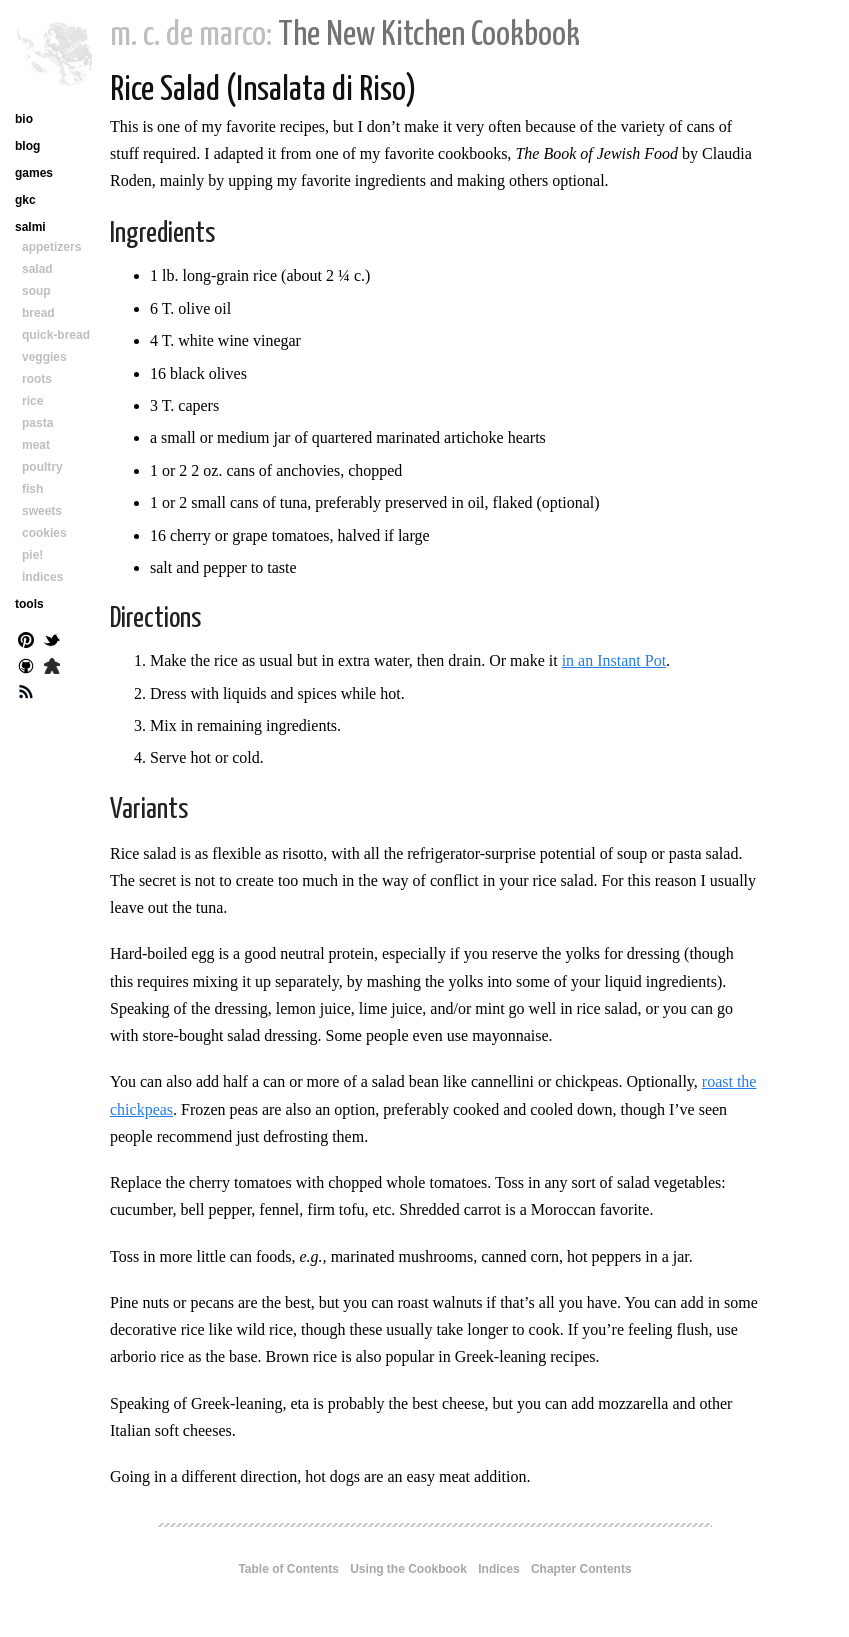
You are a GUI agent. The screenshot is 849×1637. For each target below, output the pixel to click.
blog (27, 146)
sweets (42, 511)
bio (24, 119)
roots (37, 379)
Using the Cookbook (408, 1569)
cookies (44, 533)
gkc (25, 200)
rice (32, 401)
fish (32, 489)
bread (38, 313)
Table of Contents (288, 1569)
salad (37, 269)
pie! (32, 555)
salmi (30, 227)
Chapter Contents (581, 1569)
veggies (44, 357)
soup (36, 291)
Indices (498, 1569)
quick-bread (56, 335)
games (34, 173)
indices (42, 577)
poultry (42, 467)
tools (29, 604)
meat (36, 445)
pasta (37, 423)
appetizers (51, 247)
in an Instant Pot (614, 660)
